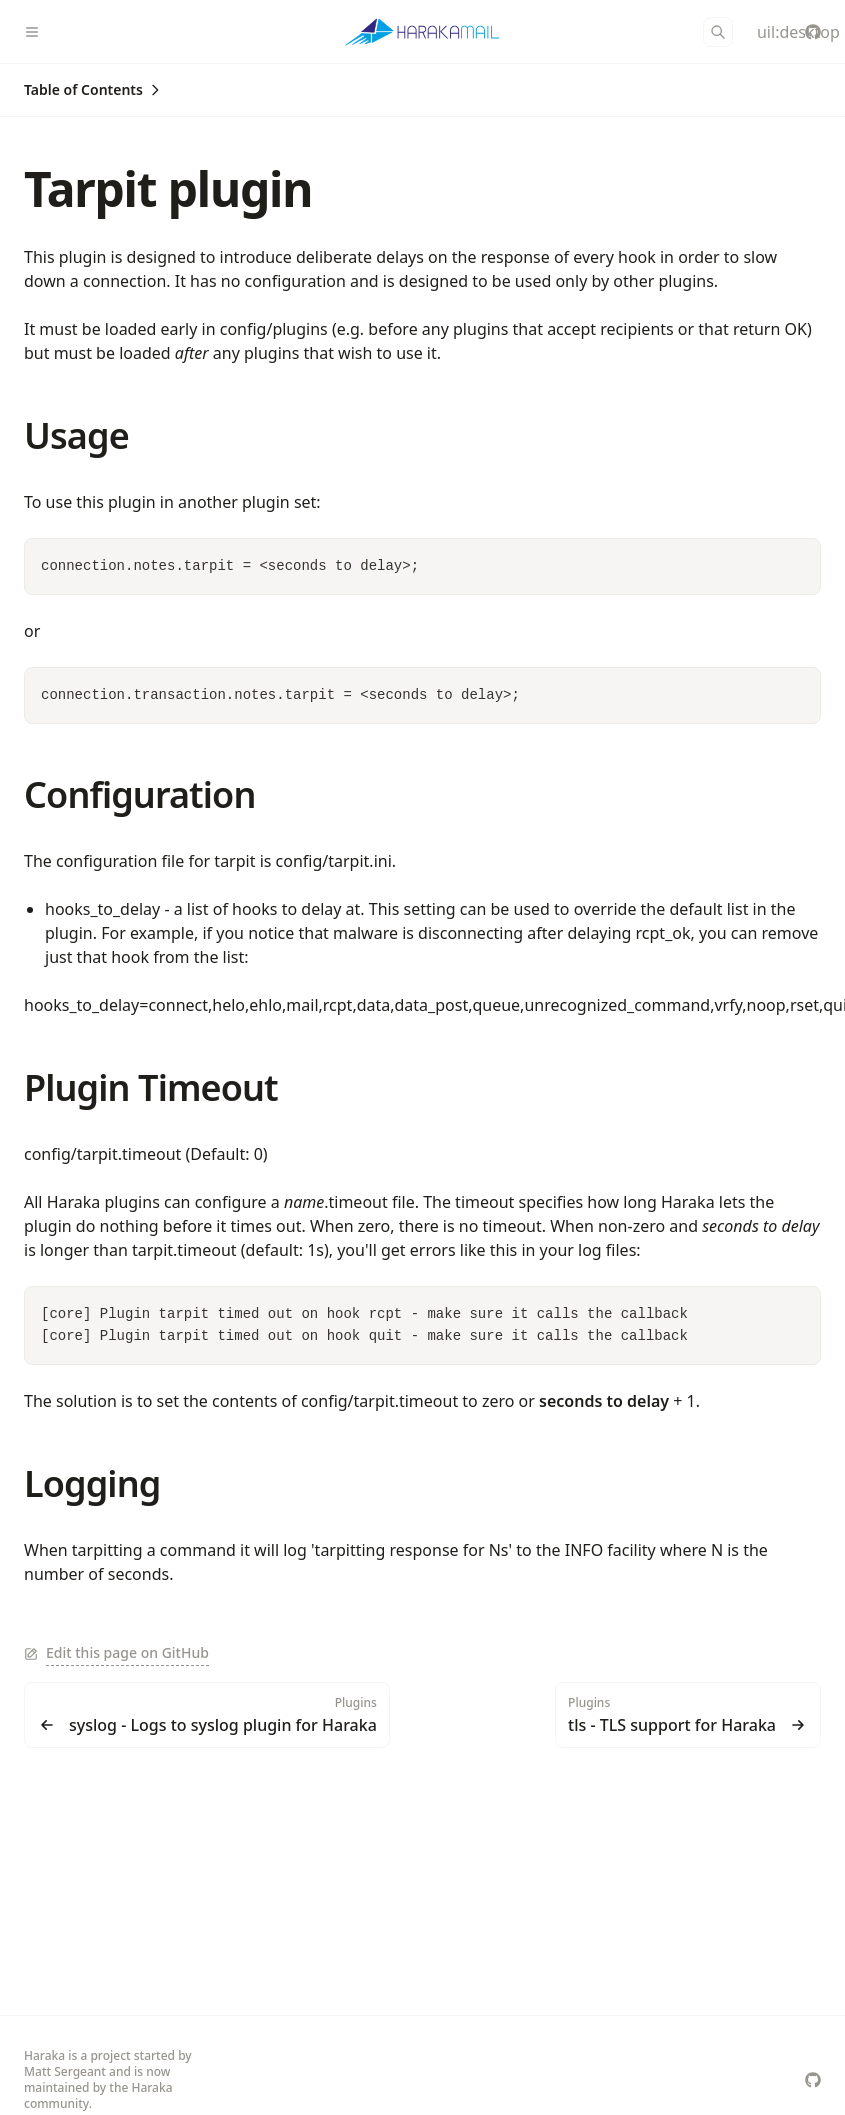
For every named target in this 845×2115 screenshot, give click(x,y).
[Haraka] (422, 32)
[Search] (718, 32)
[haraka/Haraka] (813, 32)
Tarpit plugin (168, 188)
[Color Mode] (765, 32)
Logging (92, 1483)
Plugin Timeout (151, 1087)
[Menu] (40, 32)
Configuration (139, 794)
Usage (76, 435)
